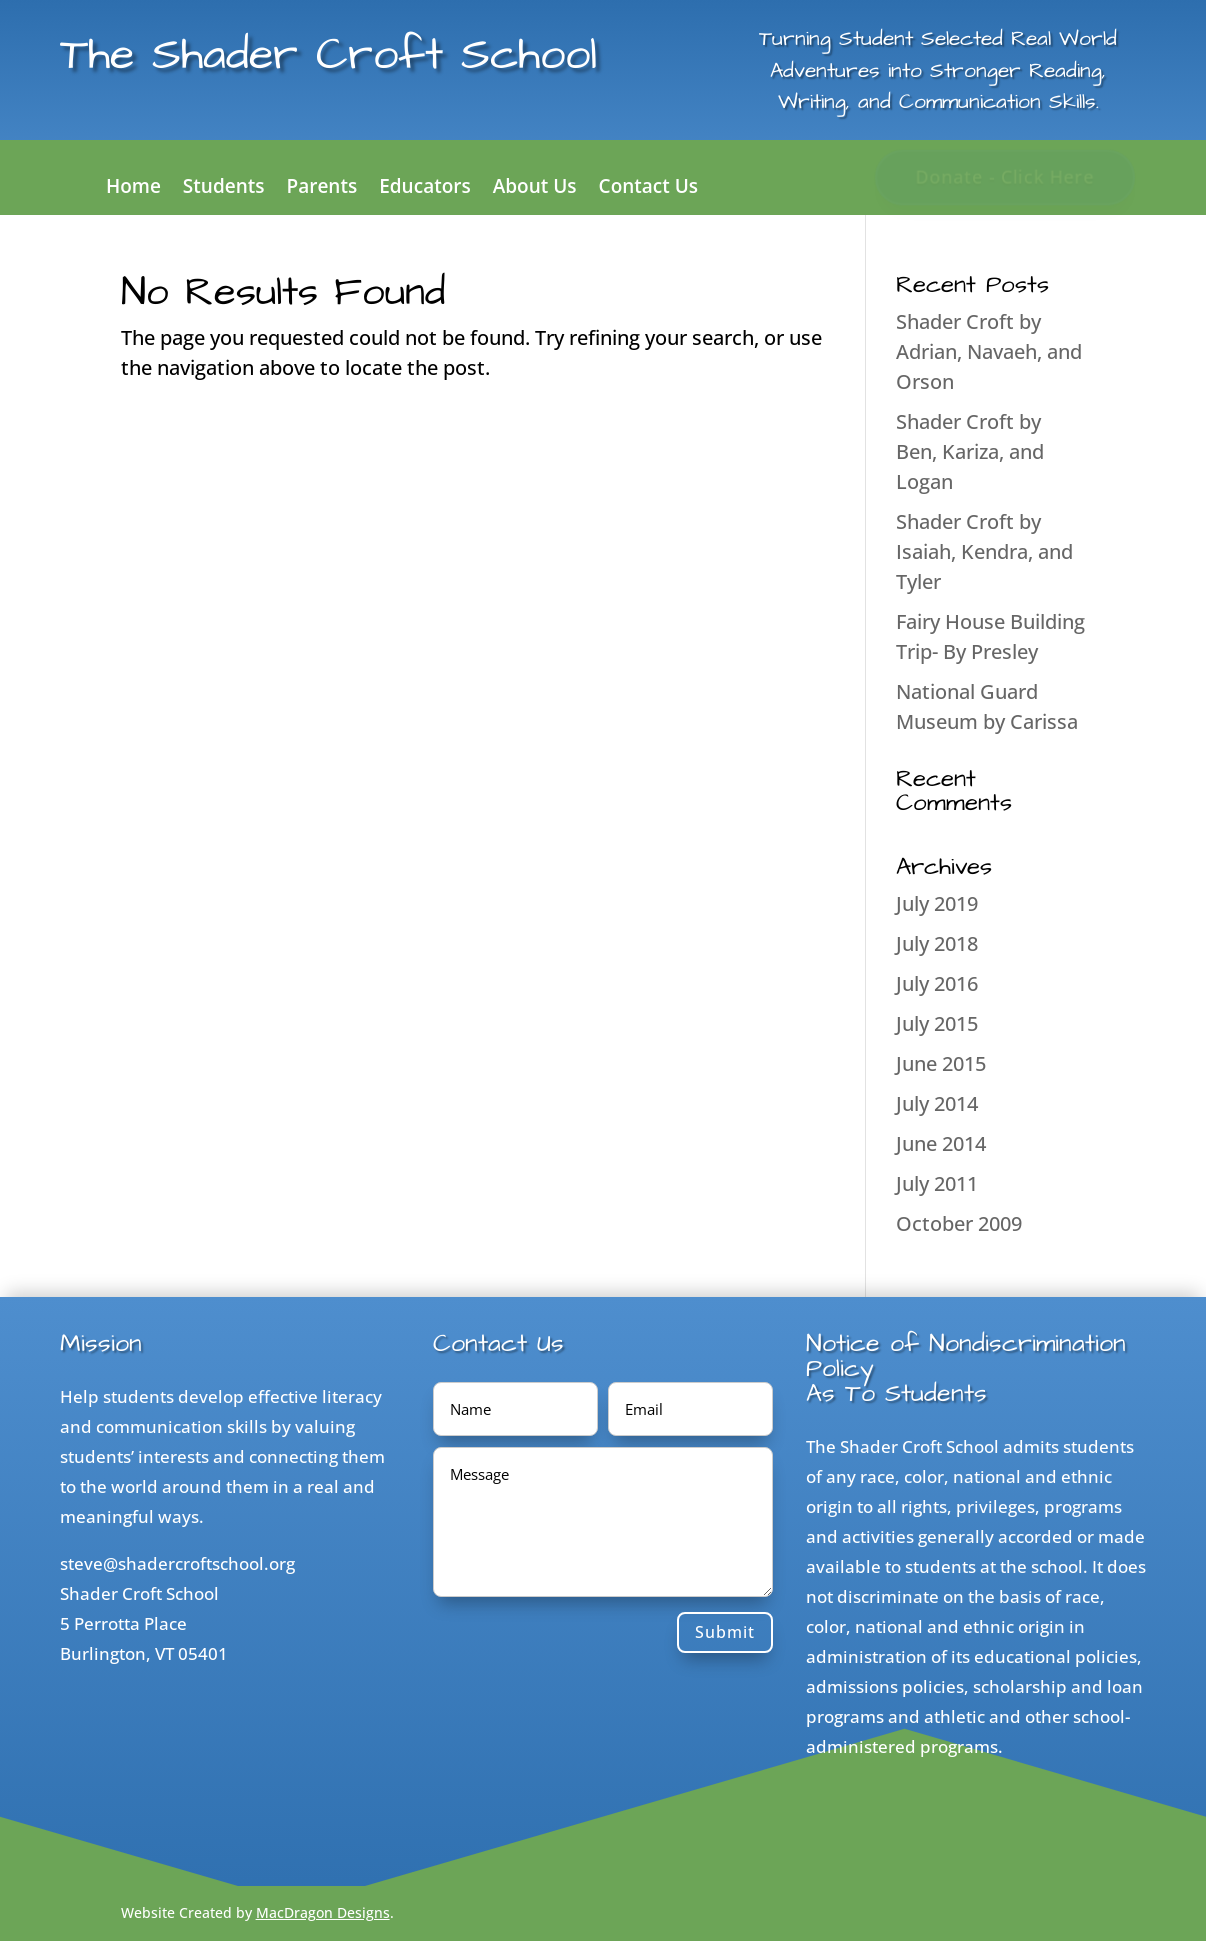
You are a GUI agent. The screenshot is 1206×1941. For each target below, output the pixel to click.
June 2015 (941, 1063)
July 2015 (937, 1023)
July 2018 (937, 943)
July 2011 (937, 1183)
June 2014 (941, 1143)
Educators (425, 189)
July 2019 (937, 903)
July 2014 (937, 1103)
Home (133, 189)
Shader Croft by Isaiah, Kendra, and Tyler (984, 551)
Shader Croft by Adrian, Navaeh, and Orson (989, 351)
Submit (725, 1632)
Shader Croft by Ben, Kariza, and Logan (970, 451)
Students (224, 189)
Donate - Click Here (1005, 177)
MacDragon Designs (323, 1912)
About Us (535, 189)
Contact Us (649, 189)
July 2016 (937, 983)
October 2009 (959, 1223)
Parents (322, 189)
